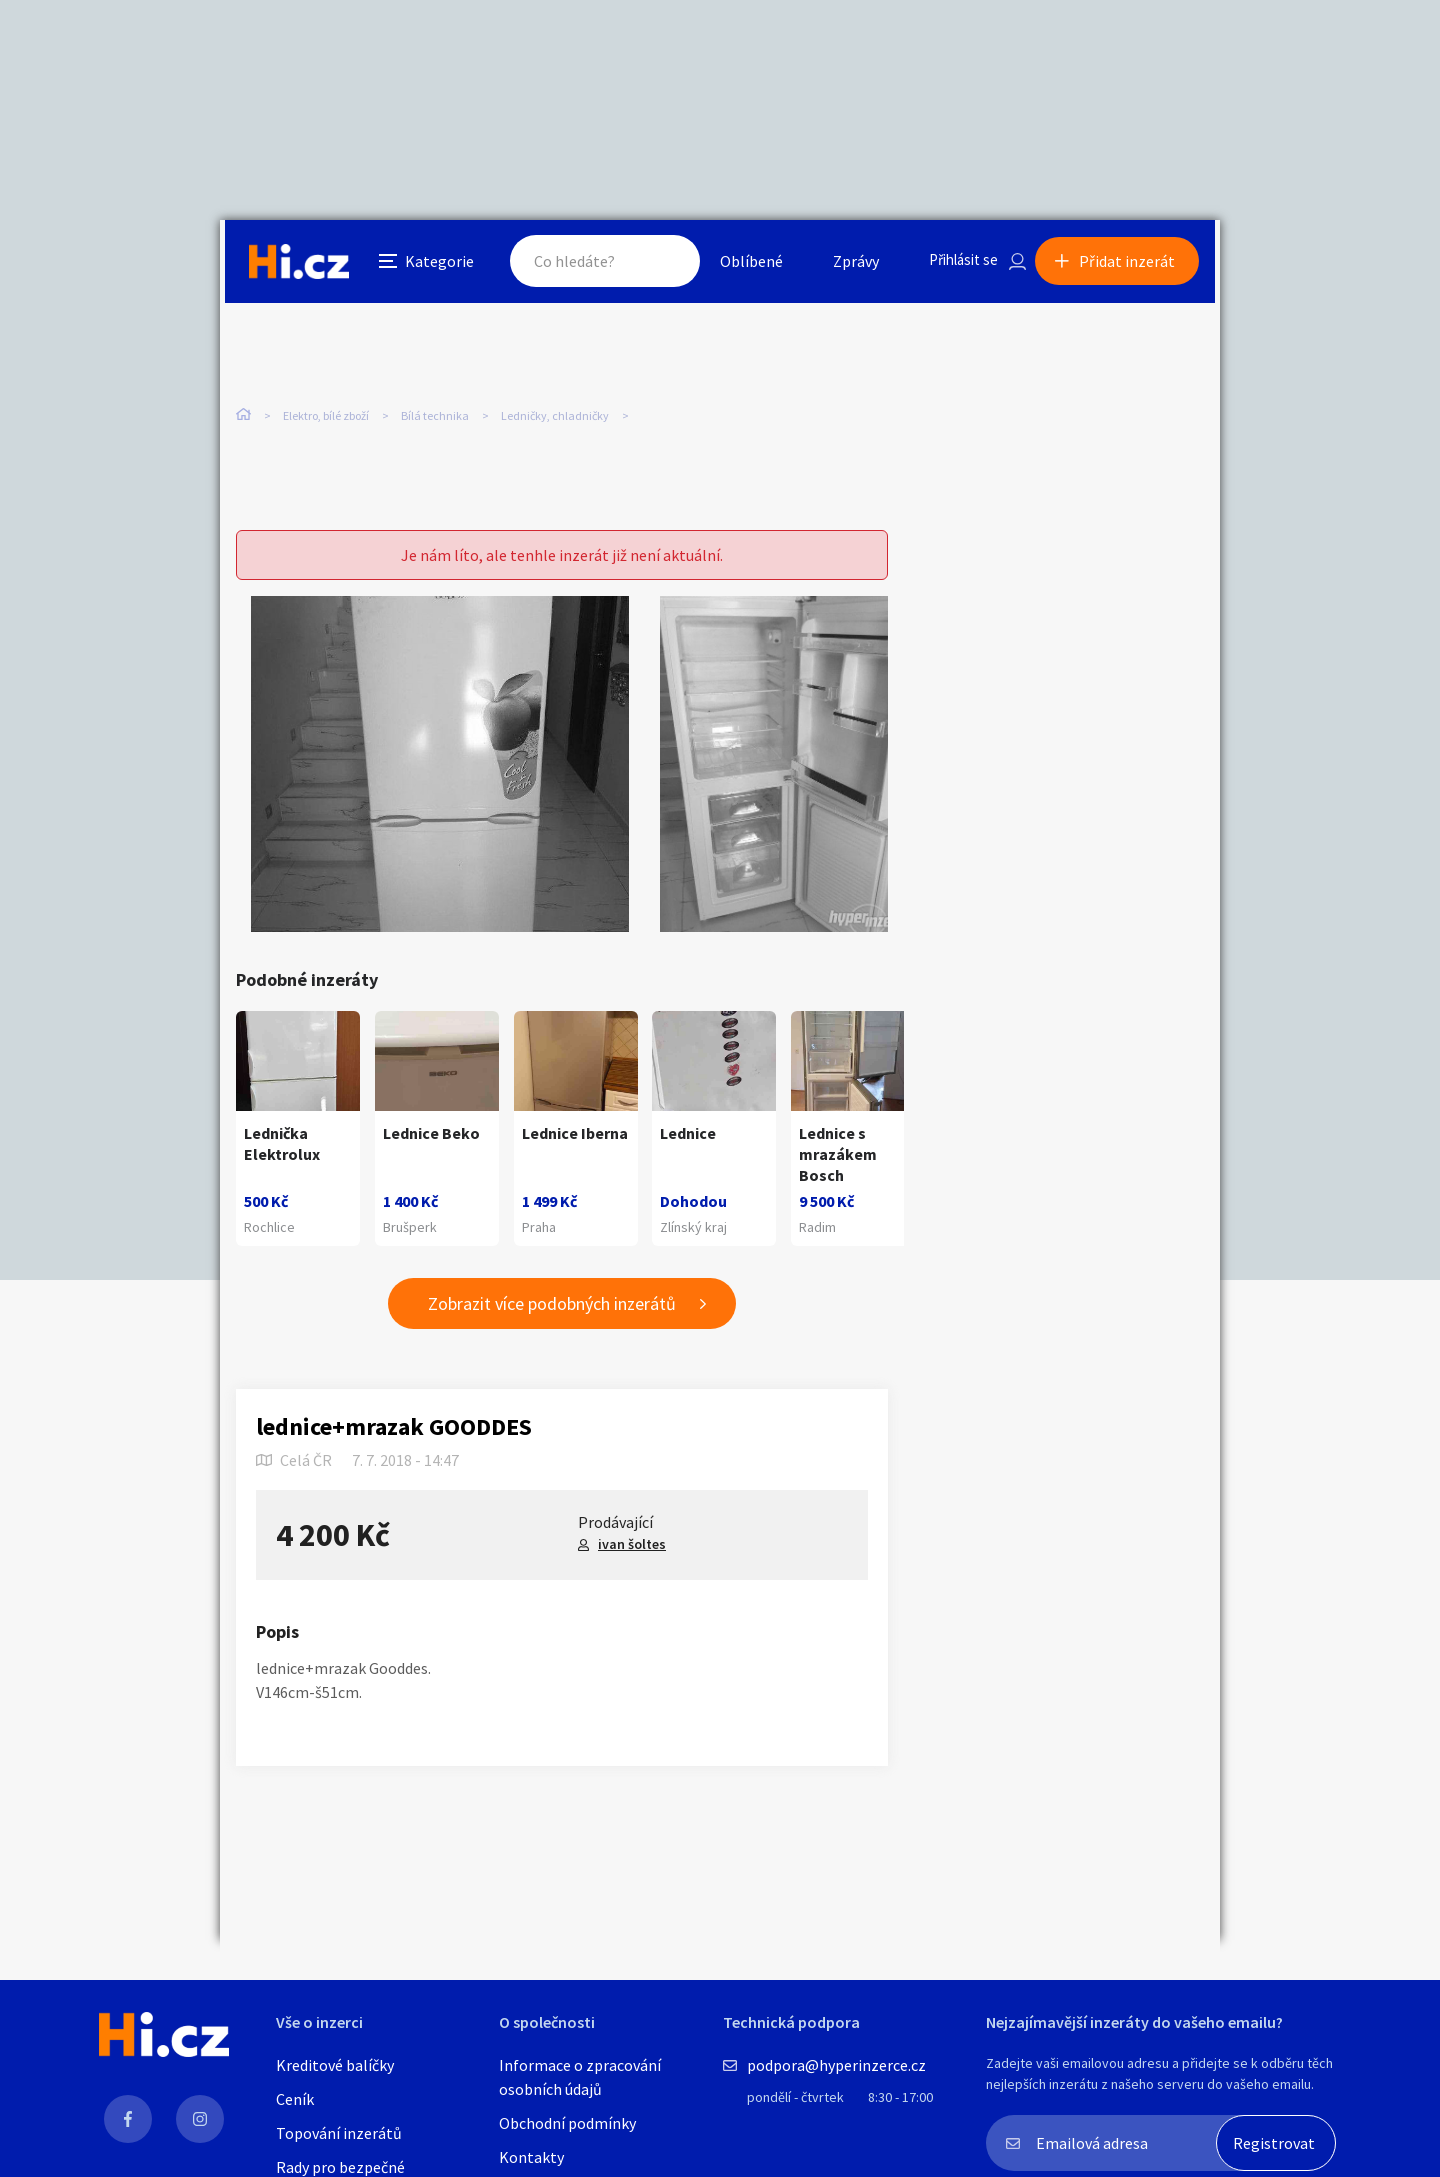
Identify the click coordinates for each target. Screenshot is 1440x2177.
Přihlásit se (951, 264)
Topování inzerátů (339, 2133)
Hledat (648, 264)
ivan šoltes (632, 1546)
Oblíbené (734, 264)
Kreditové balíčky (335, 2065)
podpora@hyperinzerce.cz (836, 2065)
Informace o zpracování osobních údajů (580, 2077)
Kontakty (531, 2157)
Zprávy (839, 264)
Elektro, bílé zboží (326, 419)
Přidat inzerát (1132, 264)
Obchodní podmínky (567, 2123)
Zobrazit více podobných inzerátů (552, 1305)
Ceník (295, 2099)
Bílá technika (435, 419)
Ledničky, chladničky (555, 419)
